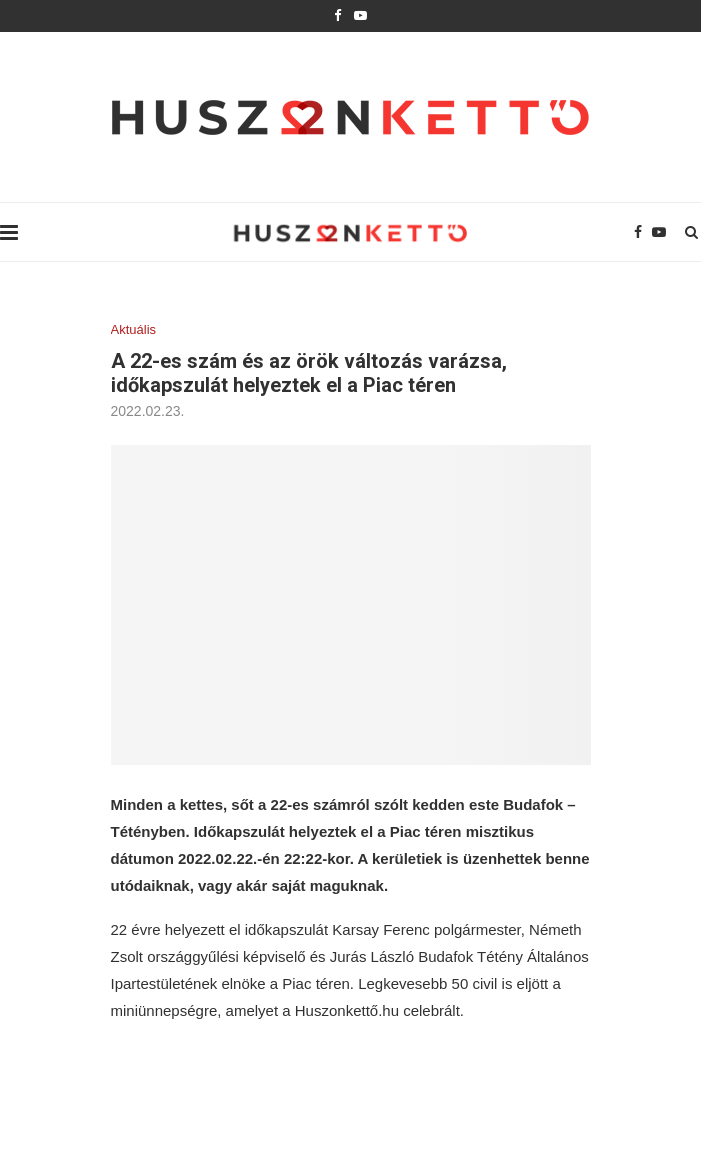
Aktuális (134, 329)
